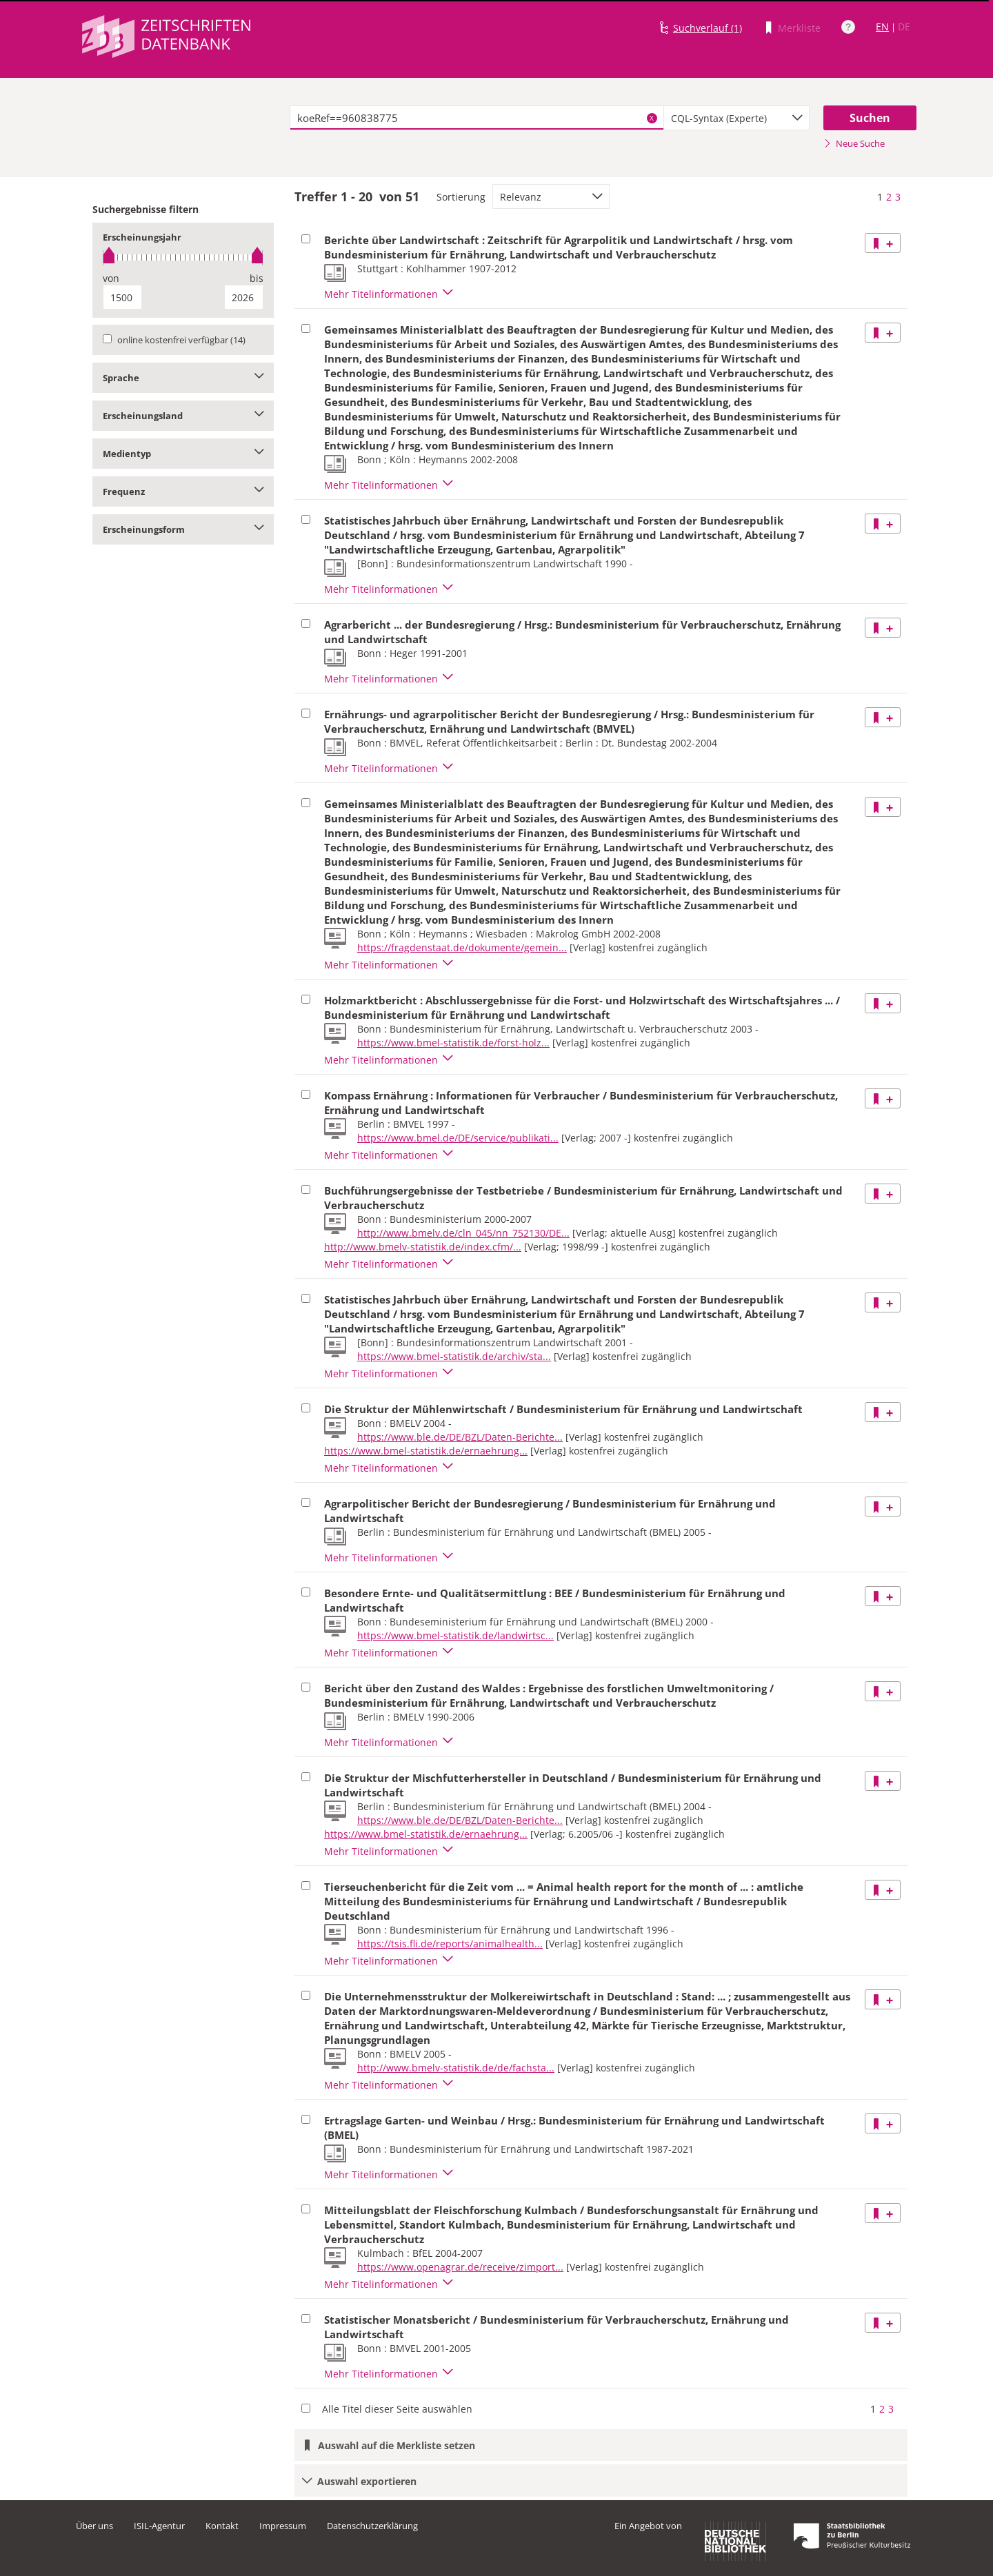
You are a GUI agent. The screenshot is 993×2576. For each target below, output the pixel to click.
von (111, 278)
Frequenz (183, 491)
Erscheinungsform (183, 529)
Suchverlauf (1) (707, 27)
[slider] (183, 257)
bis (256, 278)
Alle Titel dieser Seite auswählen (397, 2408)
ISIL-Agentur (159, 2525)
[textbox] (477, 117)
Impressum (282, 2525)
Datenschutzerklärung (372, 2525)
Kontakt (222, 2525)
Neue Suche (854, 143)
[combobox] (736, 117)
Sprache (183, 378)
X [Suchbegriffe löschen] (652, 118)
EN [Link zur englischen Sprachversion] (882, 26)
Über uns (94, 2525)
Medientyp (183, 453)
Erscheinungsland (183, 415)
